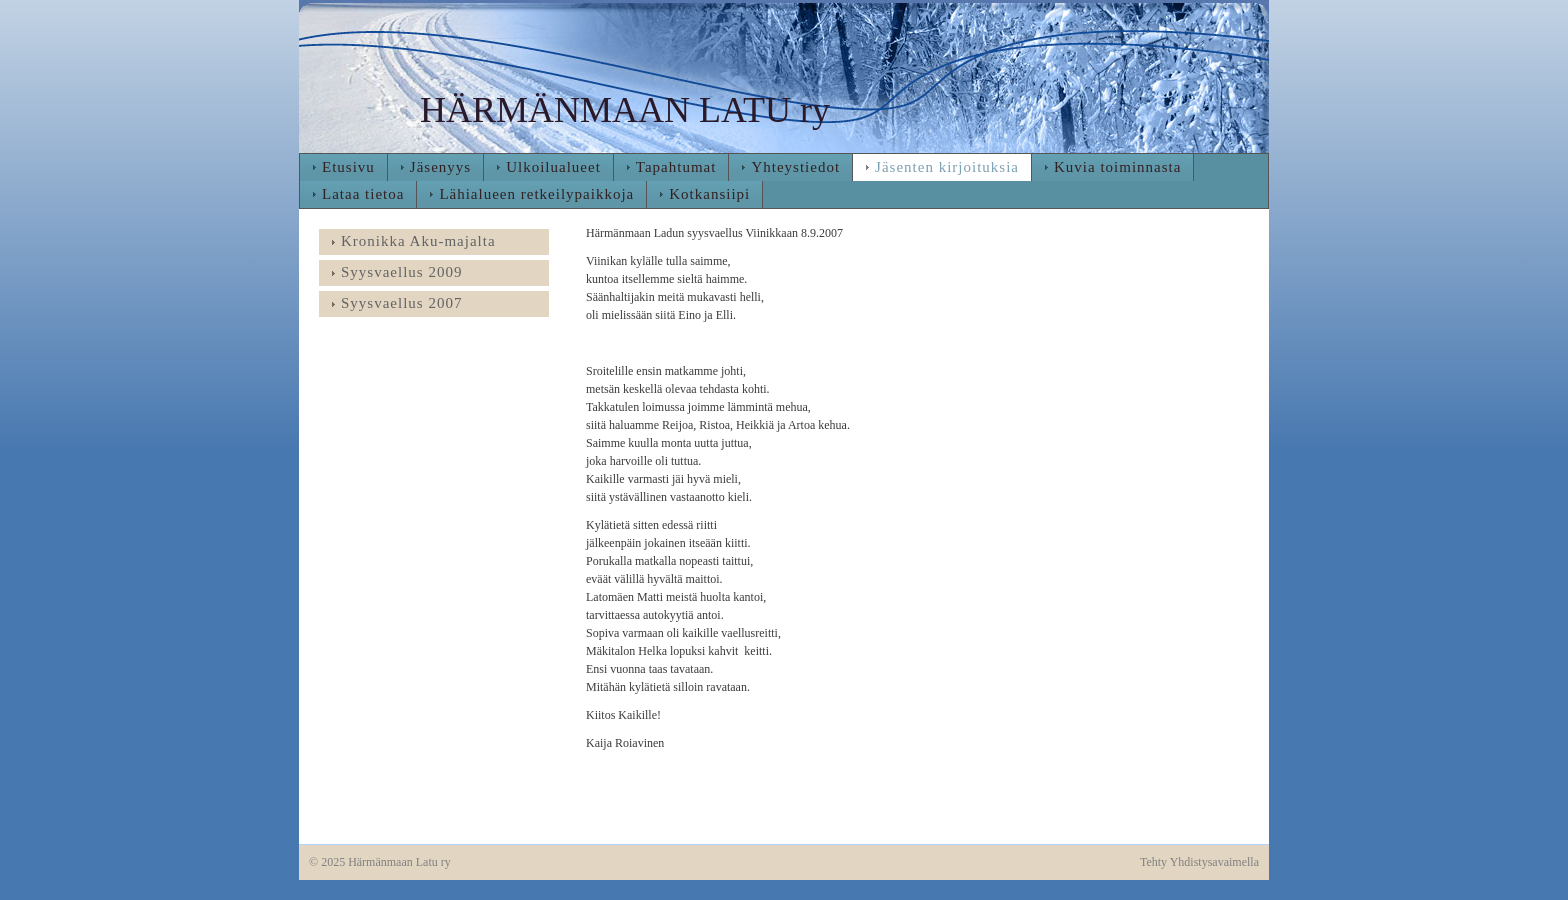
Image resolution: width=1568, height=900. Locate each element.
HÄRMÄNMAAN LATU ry (625, 110)
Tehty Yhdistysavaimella (1199, 862)
